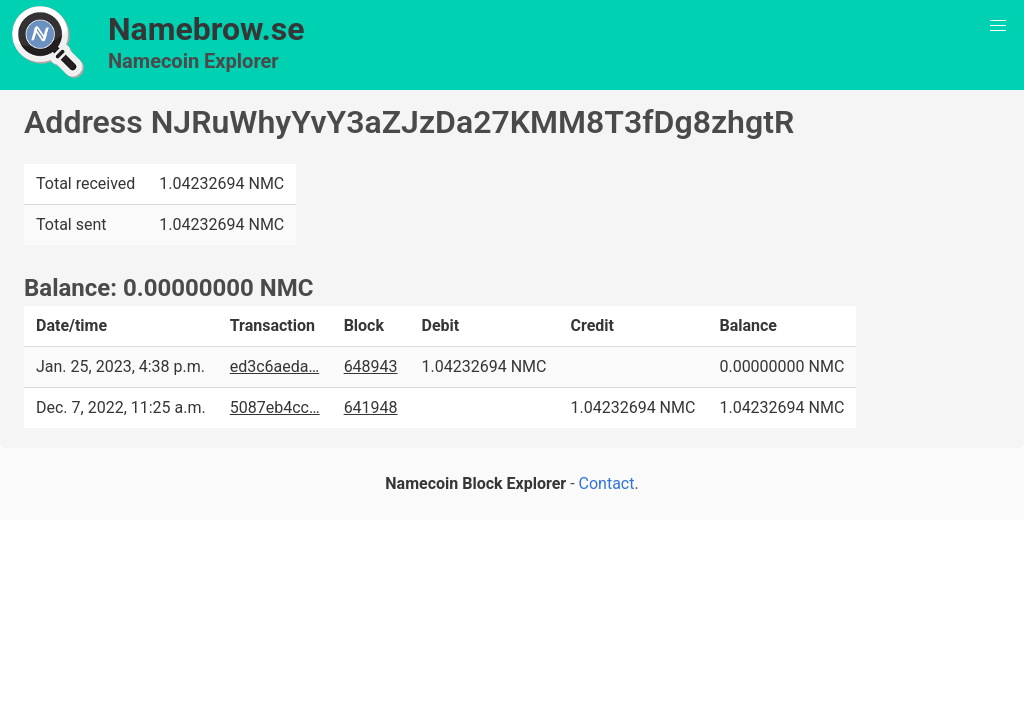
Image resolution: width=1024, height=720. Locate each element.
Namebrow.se (206, 29)
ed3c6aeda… (274, 366)
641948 (371, 407)
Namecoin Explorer (193, 61)
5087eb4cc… (275, 407)
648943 (371, 366)
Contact (607, 483)
